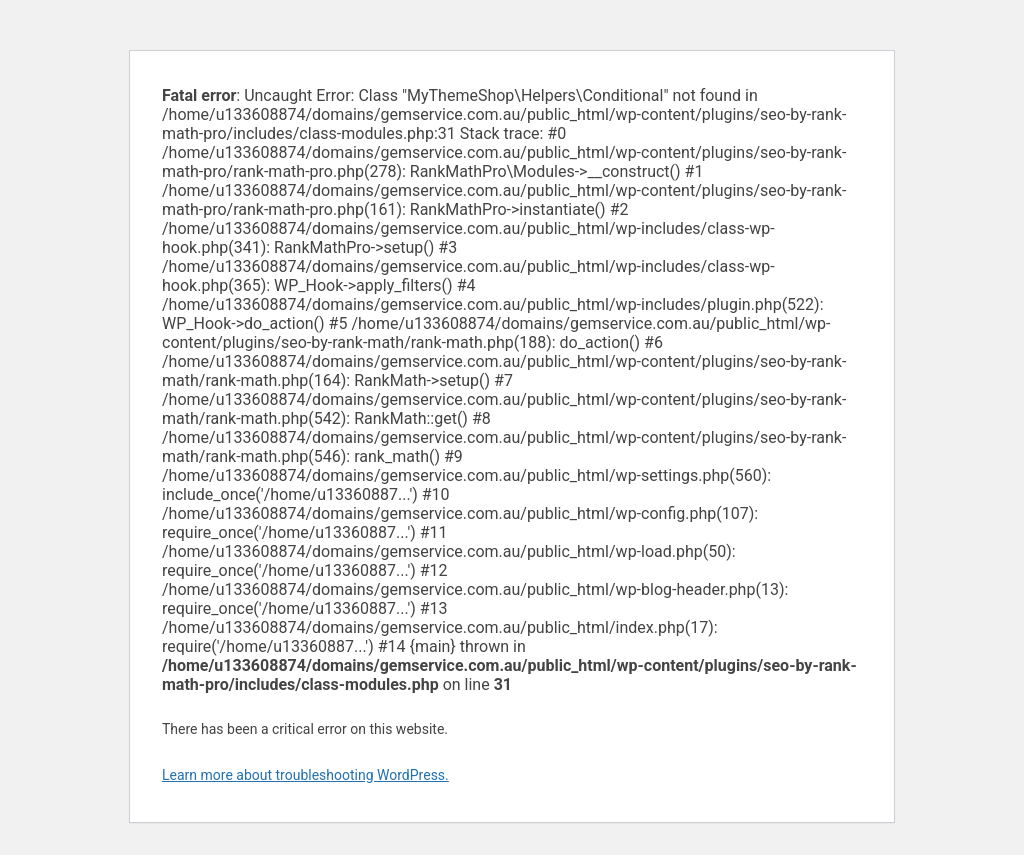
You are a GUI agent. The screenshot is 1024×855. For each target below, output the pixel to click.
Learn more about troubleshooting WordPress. (305, 775)
